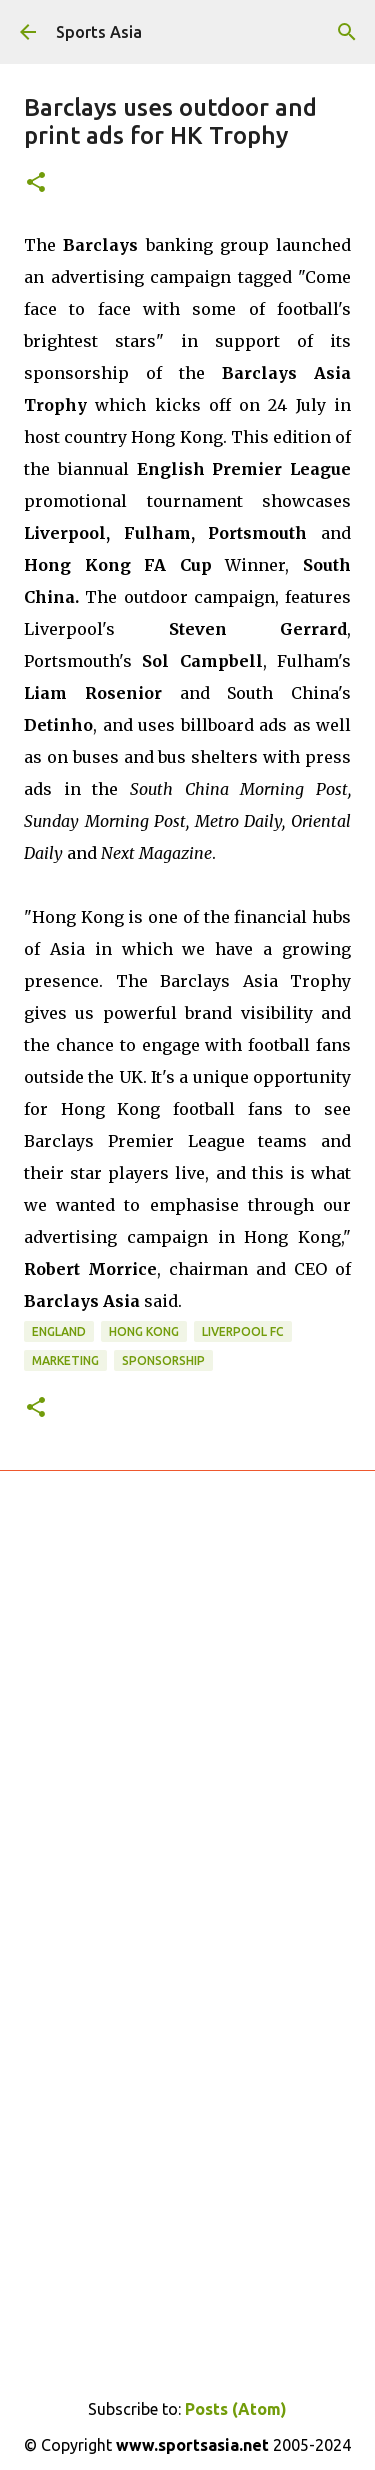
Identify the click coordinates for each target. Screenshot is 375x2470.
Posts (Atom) (236, 2409)
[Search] (347, 32)
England (59, 1331)
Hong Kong (144, 1331)
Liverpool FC (243, 1331)
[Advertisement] (187, 1768)
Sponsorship (163, 1360)
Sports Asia (99, 32)
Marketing (65, 1360)
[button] (36, 183)
